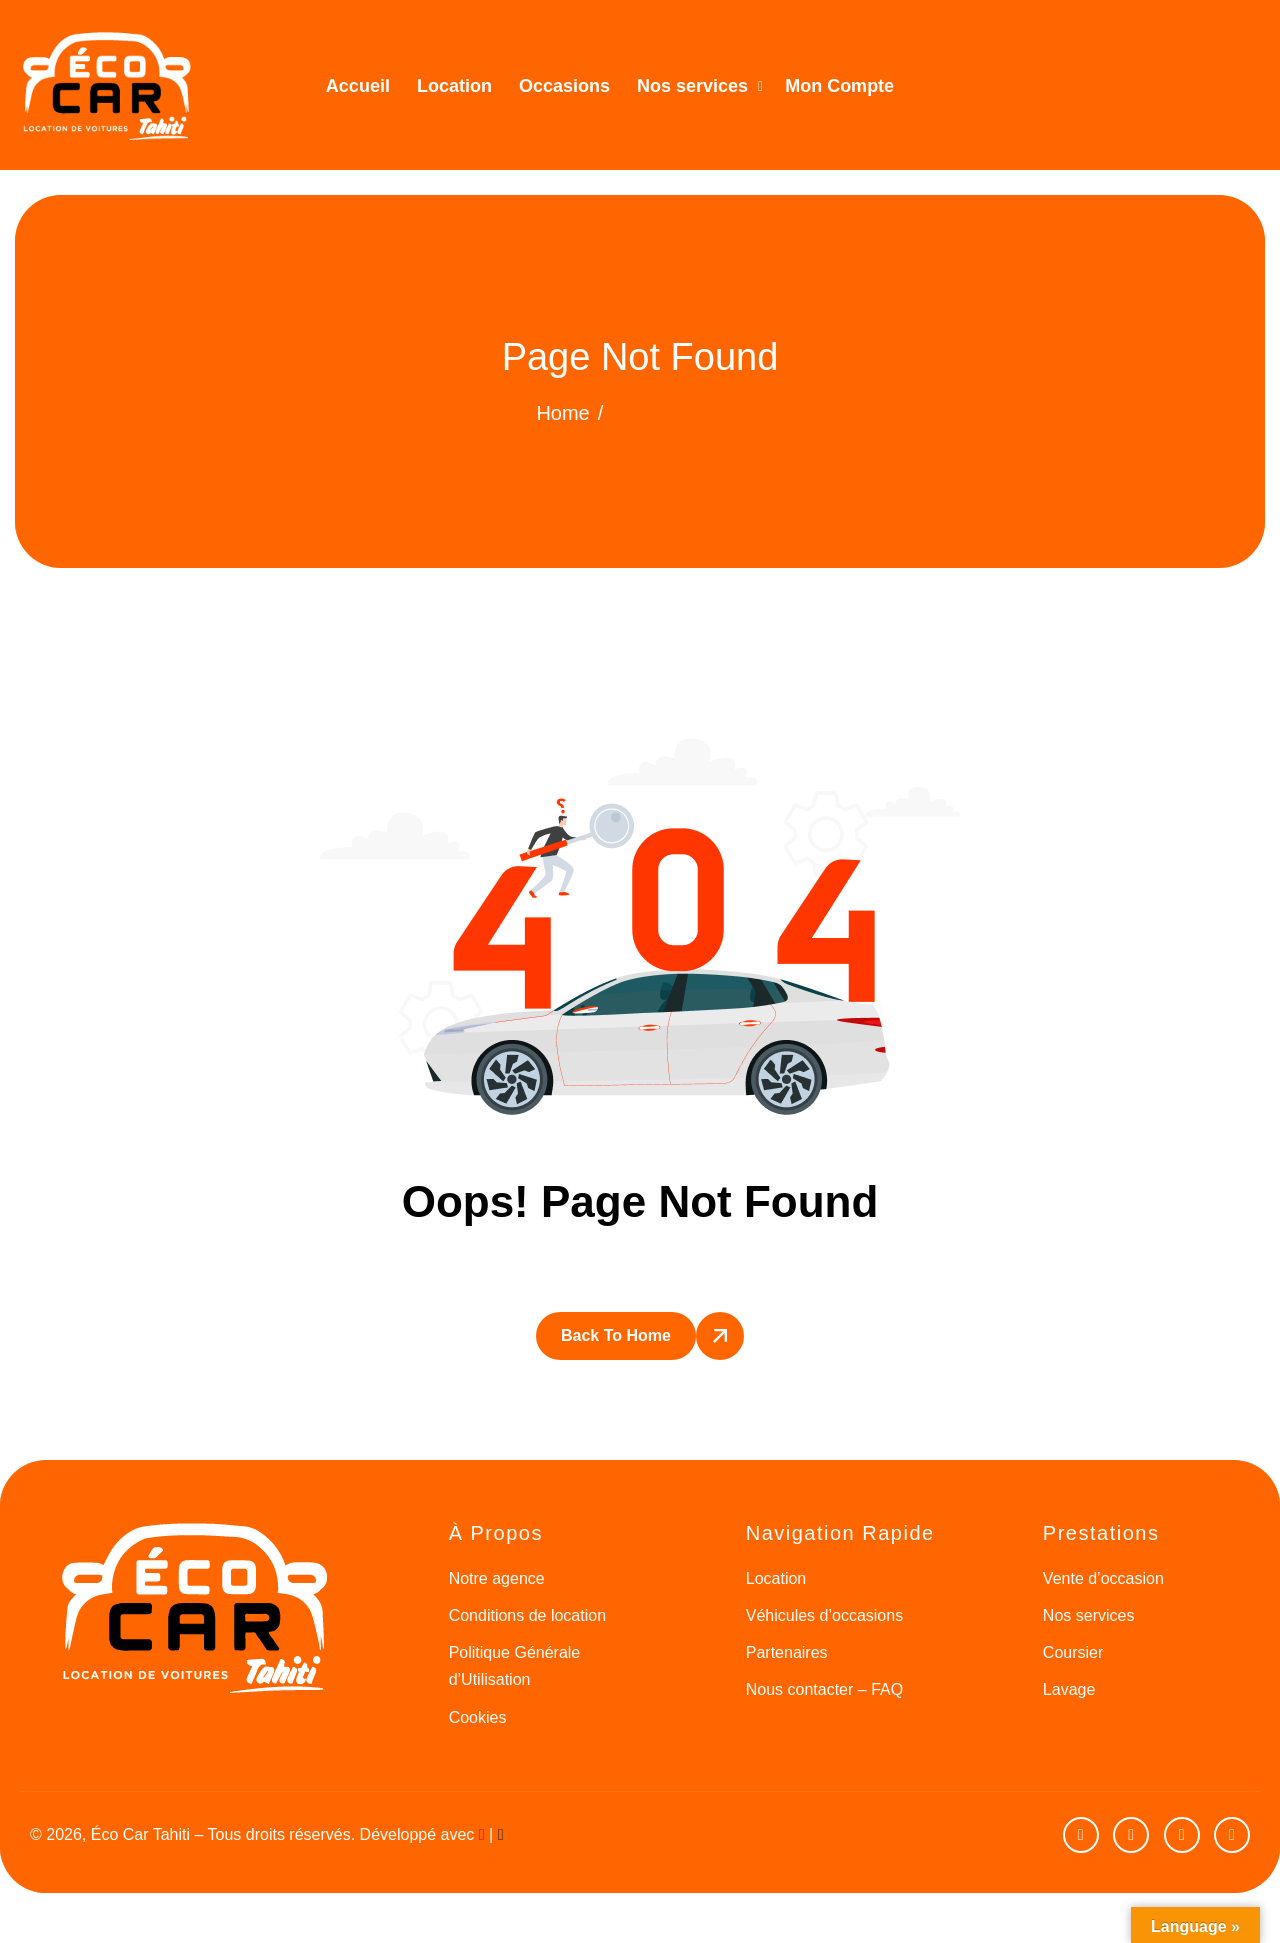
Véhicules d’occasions (824, 1615)
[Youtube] (1081, 1835)
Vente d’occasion (1103, 1578)
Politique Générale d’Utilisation (515, 1666)
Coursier (1073, 1652)
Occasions (564, 86)
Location (454, 86)
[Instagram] (1182, 1835)
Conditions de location (527, 1615)
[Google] (1232, 1835)
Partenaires (787, 1652)
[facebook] (1131, 1835)
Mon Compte (839, 86)
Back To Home (616, 1335)
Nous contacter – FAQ (824, 1689)
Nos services (700, 86)
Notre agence (497, 1578)
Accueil (358, 86)
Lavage (1069, 1689)
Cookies (478, 1717)
